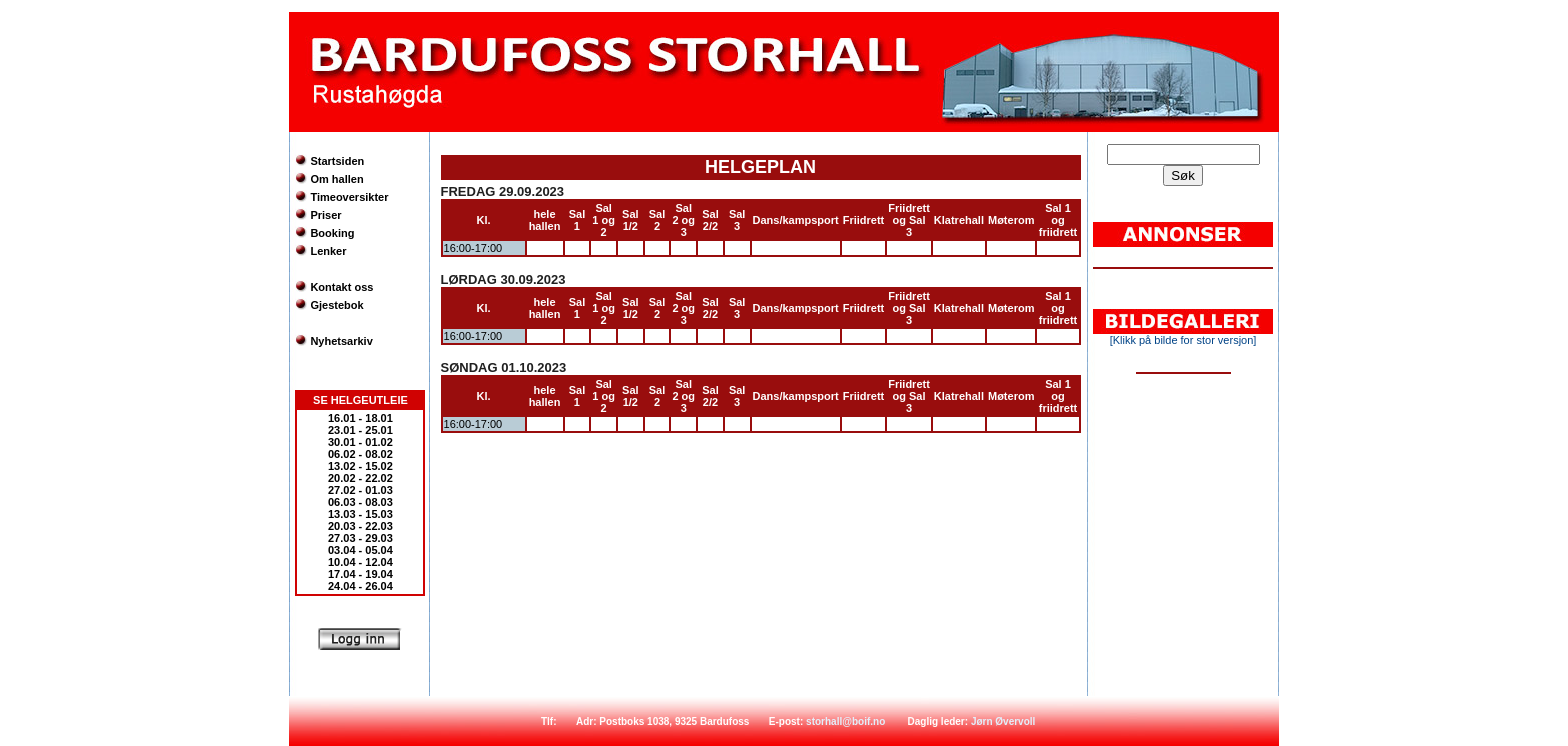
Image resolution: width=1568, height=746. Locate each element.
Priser (325, 215)
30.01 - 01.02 (360, 442)
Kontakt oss (341, 287)
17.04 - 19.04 (360, 574)
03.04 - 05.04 (360, 550)
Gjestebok (336, 305)
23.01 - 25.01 (360, 430)
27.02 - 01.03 (360, 490)
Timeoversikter (349, 197)
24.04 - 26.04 (360, 586)
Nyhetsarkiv (341, 341)
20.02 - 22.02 (360, 478)
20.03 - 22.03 (360, 526)
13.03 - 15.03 (360, 514)
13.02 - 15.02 (360, 466)
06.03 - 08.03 (360, 502)
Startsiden (337, 161)
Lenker (328, 251)
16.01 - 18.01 (360, 418)
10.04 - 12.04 (360, 562)
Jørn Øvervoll (1003, 721)
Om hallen (336, 179)
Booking (332, 233)
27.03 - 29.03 (360, 538)
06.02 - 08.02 (360, 454)
